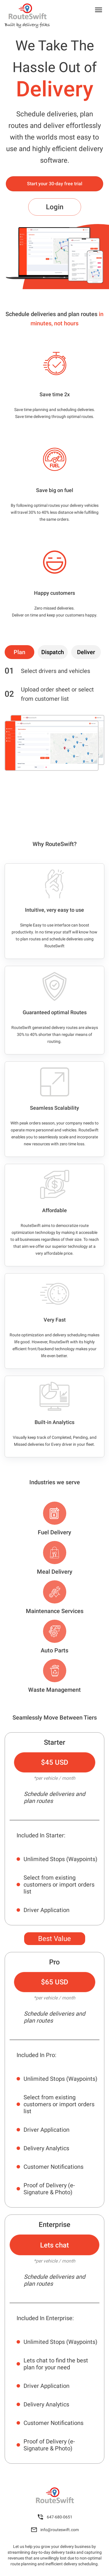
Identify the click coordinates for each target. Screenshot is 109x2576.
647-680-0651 (54, 2516)
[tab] (19, 652)
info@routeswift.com (55, 2529)
